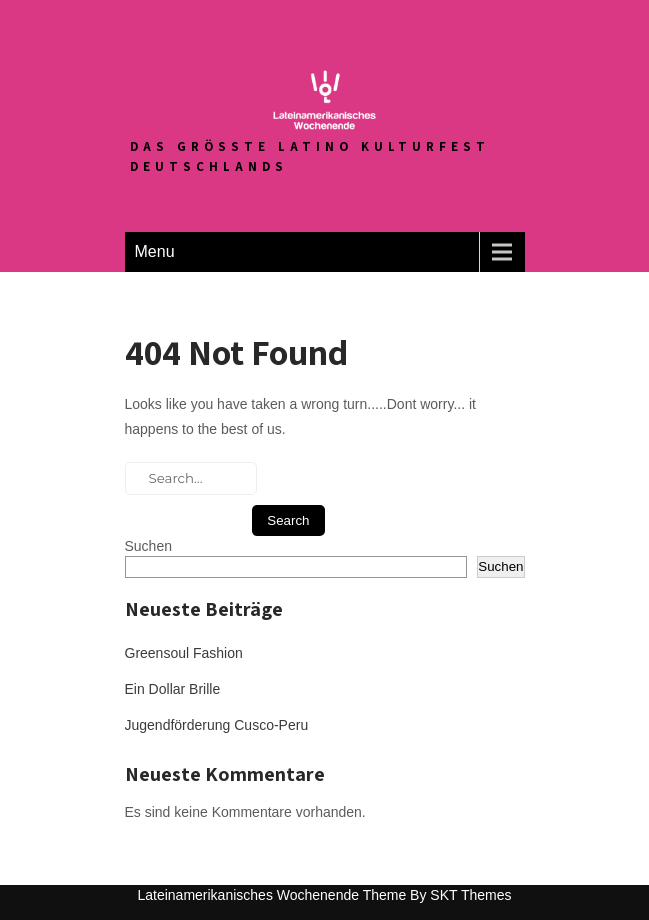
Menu (155, 251)
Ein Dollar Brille (173, 689)
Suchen (148, 546)
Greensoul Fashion (184, 653)
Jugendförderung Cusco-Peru (217, 725)
